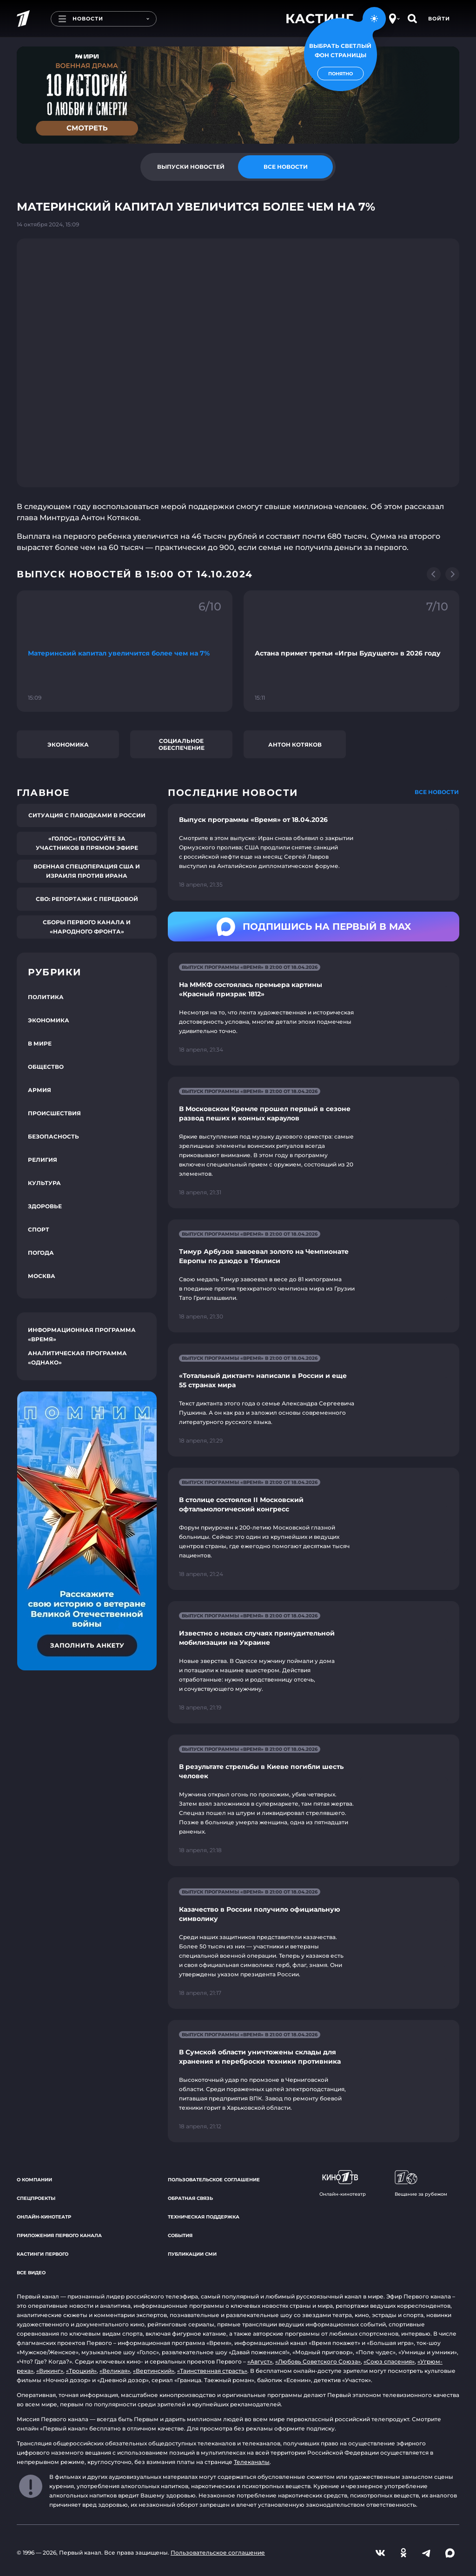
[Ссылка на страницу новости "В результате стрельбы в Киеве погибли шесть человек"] (313, 1800)
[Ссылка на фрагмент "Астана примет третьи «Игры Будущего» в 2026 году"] (351, 651)
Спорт (38, 1229)
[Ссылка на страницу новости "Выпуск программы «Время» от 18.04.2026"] (313, 852)
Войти (439, 18)
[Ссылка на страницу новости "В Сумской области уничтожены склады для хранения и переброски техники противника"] (313, 2081)
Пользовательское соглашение (214, 2180)
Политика (46, 996)
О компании (34, 2180)
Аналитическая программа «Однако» (77, 1358)
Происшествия (54, 1113)
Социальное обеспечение (182, 744)
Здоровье (45, 1206)
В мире (40, 1043)
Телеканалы (252, 2461)
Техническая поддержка (203, 2217)
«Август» (259, 2361)
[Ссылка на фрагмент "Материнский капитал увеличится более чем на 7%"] (124, 651)
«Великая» (114, 2370)
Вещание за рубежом (421, 2183)
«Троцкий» (81, 2370)
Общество (46, 1066)
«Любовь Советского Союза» (318, 2361)
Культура (44, 1182)
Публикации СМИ (192, 2254)
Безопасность (53, 1136)
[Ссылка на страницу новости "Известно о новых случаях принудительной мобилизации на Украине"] (313, 1662)
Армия (39, 1089)
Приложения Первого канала (59, 2235)
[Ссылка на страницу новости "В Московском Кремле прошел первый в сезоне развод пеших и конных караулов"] (313, 1142)
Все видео (31, 2273)
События (180, 2235)
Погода (41, 1252)
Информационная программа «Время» (82, 1334)
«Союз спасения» (389, 2361)
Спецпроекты (36, 2198)
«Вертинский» (153, 2370)
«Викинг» (49, 2370)
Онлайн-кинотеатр (44, 2217)
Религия (42, 1159)
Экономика (68, 744)
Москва (41, 1275)
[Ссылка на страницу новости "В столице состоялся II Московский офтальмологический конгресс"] (313, 1529)
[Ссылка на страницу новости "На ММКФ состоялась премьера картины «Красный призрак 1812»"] (313, 1009)
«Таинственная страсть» (212, 2370)
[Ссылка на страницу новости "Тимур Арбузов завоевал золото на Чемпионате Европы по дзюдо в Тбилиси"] (313, 1276)
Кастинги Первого (42, 2254)
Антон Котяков (295, 744)
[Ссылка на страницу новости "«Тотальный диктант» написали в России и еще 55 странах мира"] (313, 1400)
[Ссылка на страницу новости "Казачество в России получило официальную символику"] (313, 1943)
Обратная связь (190, 2198)
